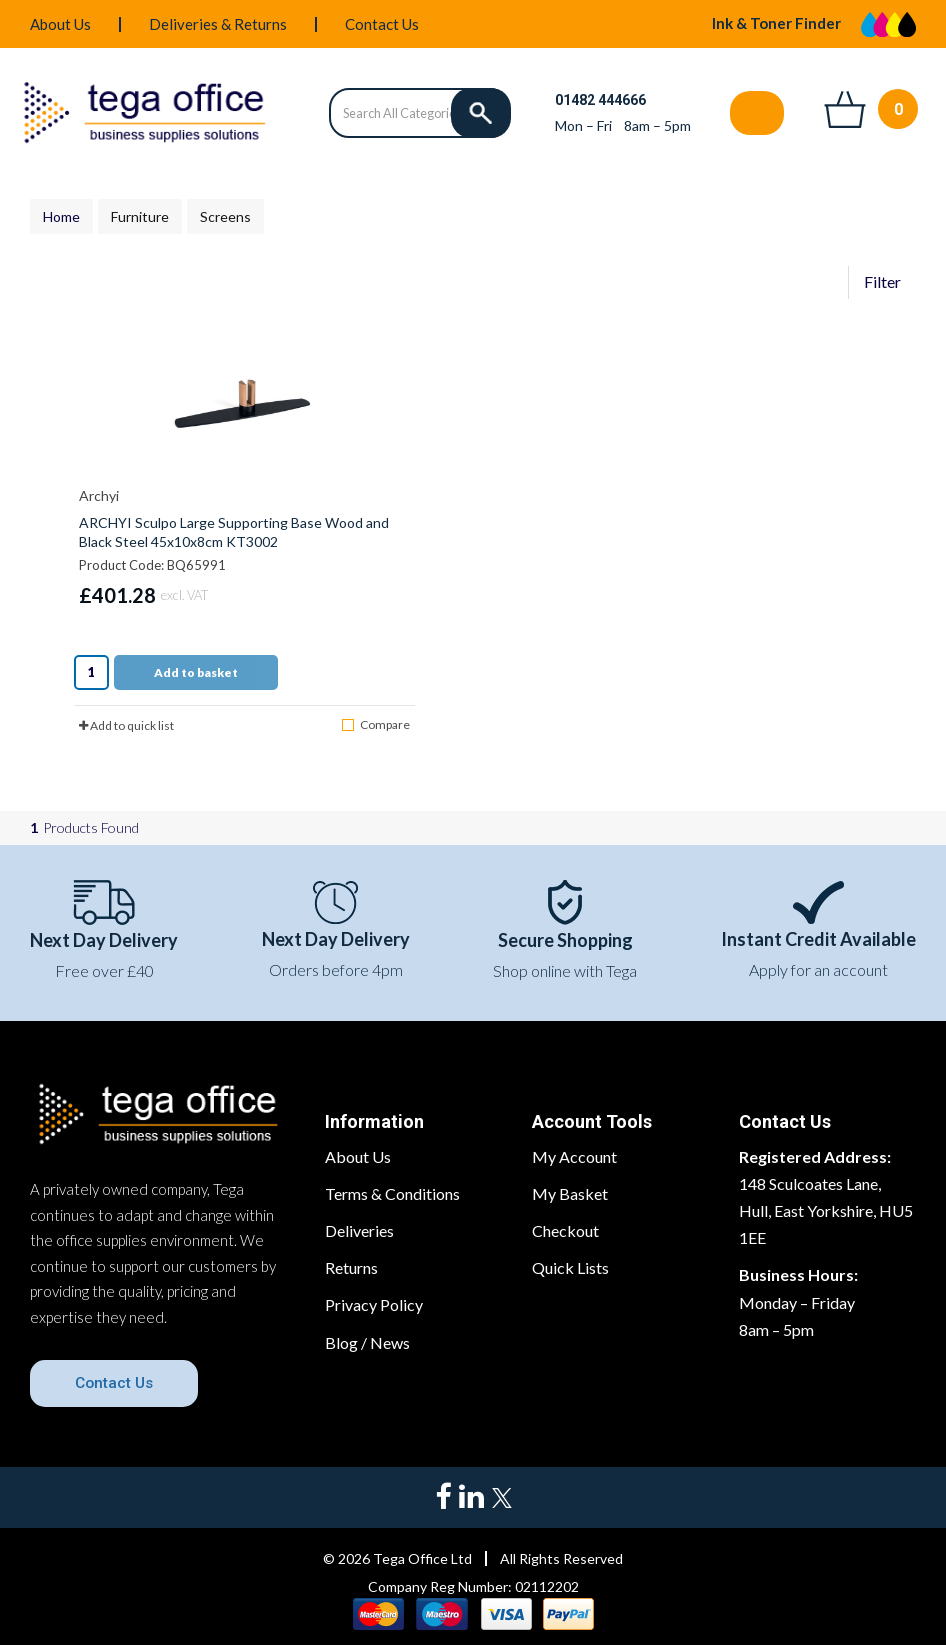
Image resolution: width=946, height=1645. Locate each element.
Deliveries (359, 1230)
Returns (351, 1267)
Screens (225, 216)
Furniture (140, 216)
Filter (882, 281)
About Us (60, 24)
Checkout (565, 1230)
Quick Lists (570, 1267)
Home (61, 216)
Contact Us (382, 24)
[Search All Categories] (419, 113)
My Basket (570, 1193)
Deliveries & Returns (218, 24)
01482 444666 (600, 100)
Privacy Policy (374, 1304)
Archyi (99, 495)
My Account (574, 1156)
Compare (375, 724)
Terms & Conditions (392, 1193)
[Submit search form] (481, 113)
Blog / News (367, 1342)
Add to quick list (126, 725)
